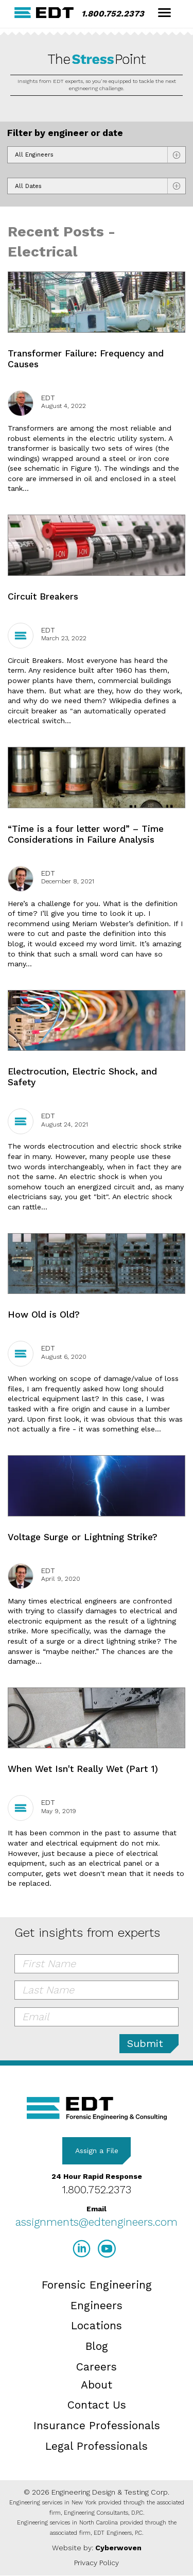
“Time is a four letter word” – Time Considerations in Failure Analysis (86, 834)
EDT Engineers (97, 2108)
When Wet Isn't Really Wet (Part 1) (83, 1769)
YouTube (107, 2249)
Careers (96, 2366)
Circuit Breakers (43, 596)
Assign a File (96, 2150)
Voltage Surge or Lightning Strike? (82, 1537)
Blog (96, 2346)
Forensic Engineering (97, 2284)
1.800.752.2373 (112, 14)
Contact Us (96, 2404)
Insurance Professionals (96, 2425)
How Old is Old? (44, 1314)
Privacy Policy (96, 2562)
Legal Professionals (96, 2445)
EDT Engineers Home (44, 12)
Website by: (97, 2548)
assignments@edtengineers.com (96, 2221)
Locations (96, 2325)
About (96, 2384)
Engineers (96, 2305)
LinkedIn (82, 2249)
